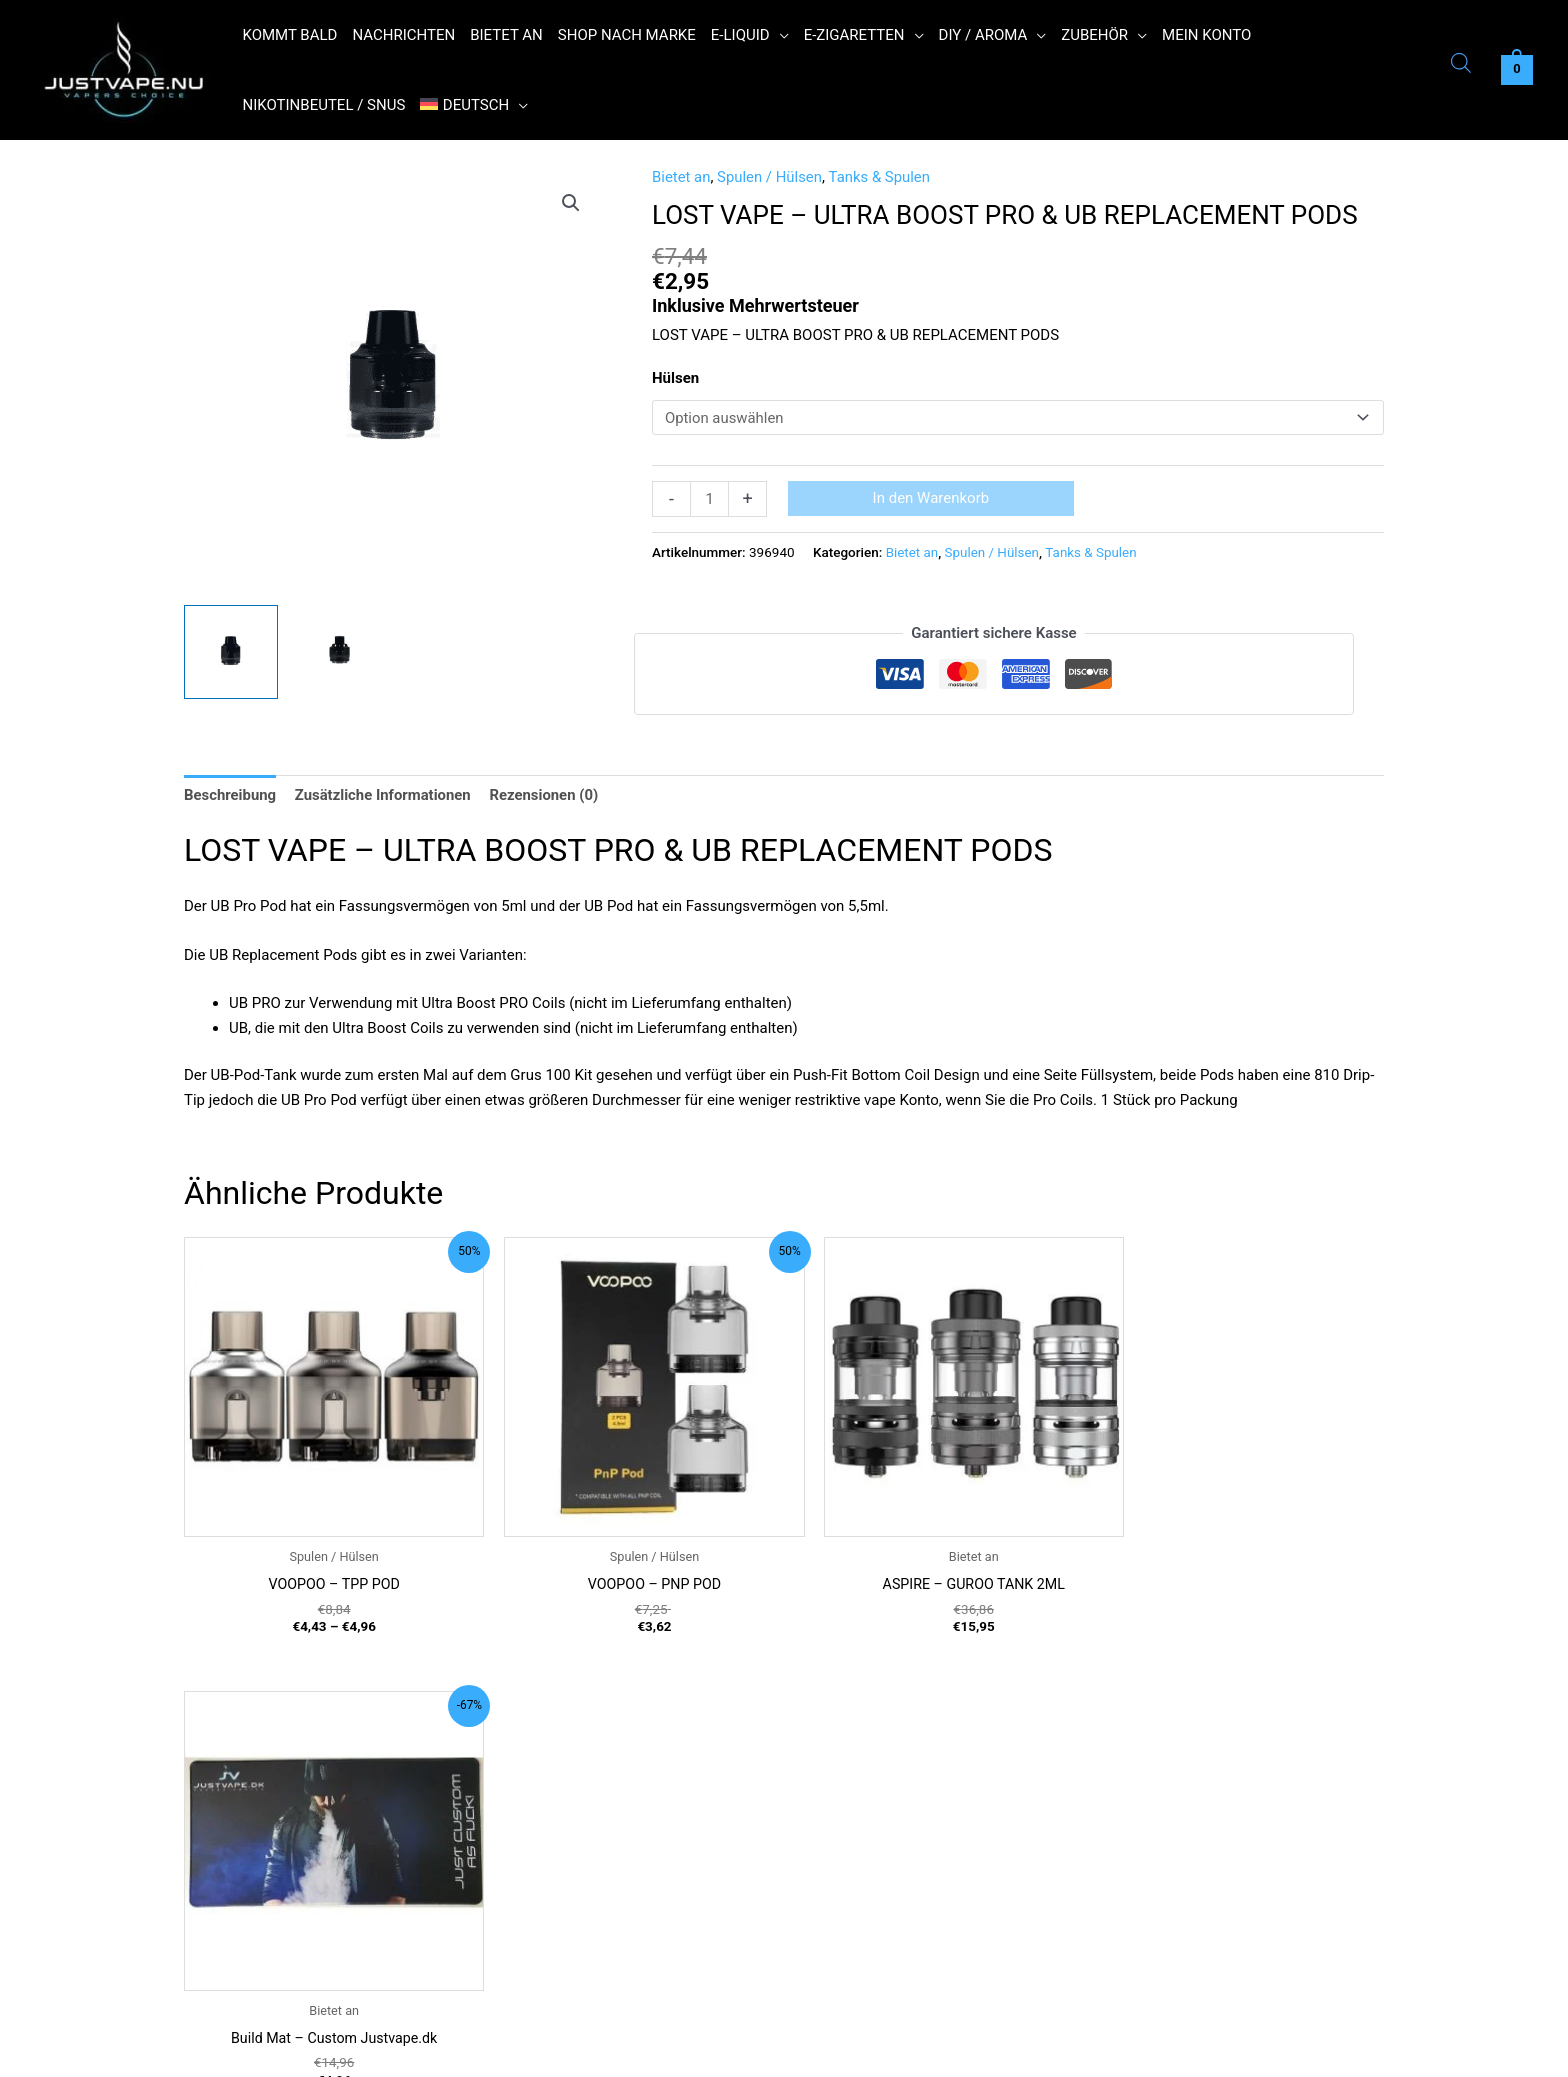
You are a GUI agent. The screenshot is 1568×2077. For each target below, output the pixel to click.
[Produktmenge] (709, 499)
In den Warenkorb (931, 498)
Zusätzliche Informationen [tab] (384, 794)
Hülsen (675, 378)
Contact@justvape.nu (299, 1979)
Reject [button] (1188, 2049)
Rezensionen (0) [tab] (547, 794)
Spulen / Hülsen (771, 177)
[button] (779, 35)
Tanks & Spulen (881, 177)
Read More (1258, 2049)
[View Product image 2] (340, 652)
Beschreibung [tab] (230, 794)
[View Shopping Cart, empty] (1517, 70)
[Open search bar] (1461, 65)
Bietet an (681, 177)
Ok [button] (1130, 2049)
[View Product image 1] (231, 652)
